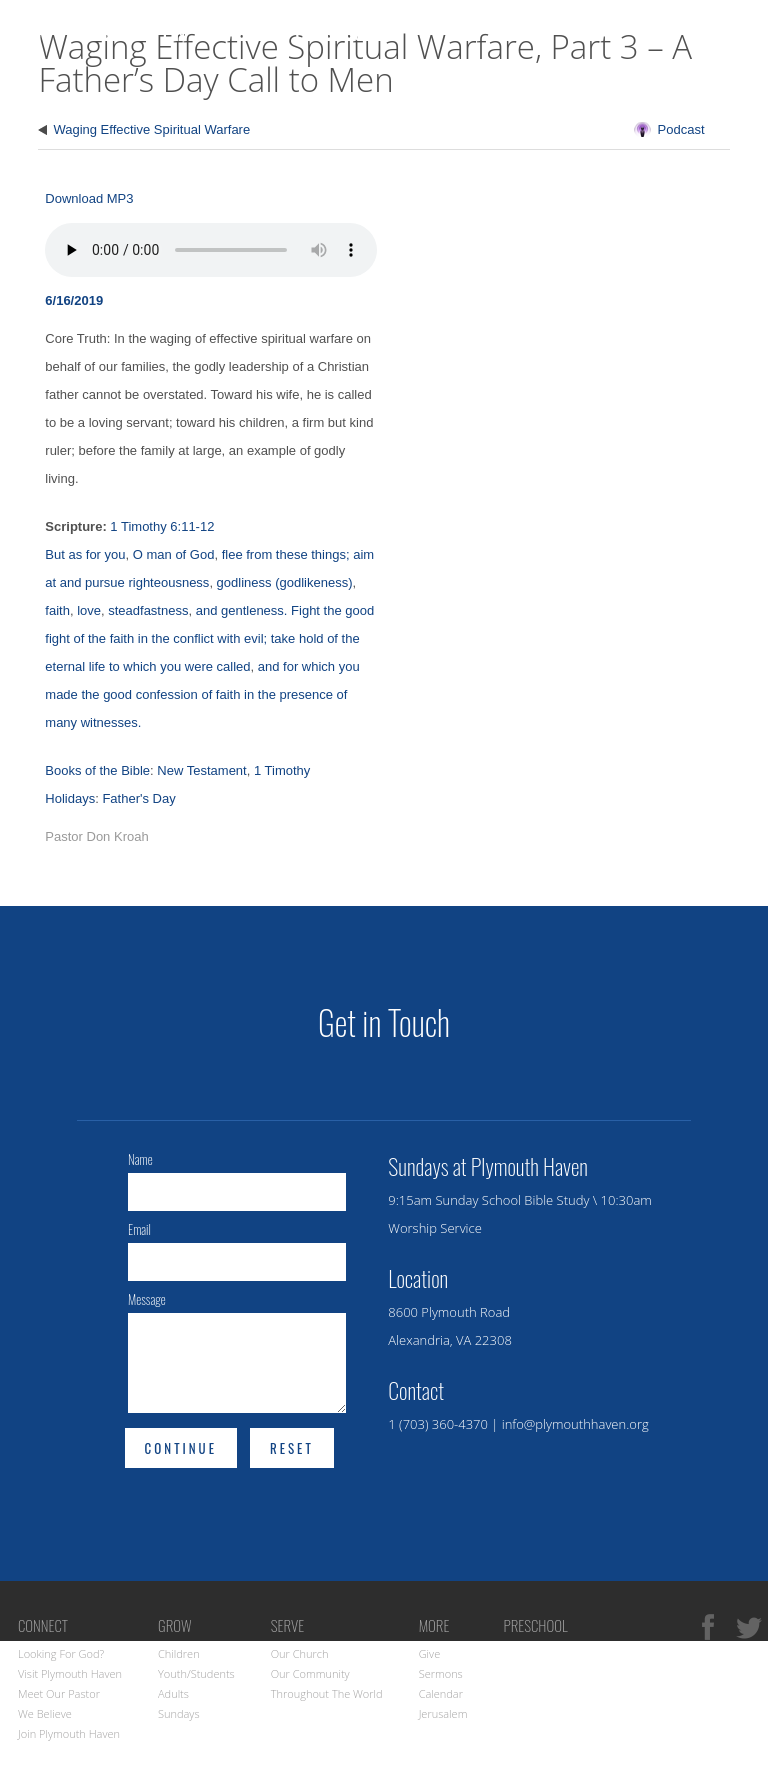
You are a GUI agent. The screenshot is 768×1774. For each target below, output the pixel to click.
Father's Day (138, 798)
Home (442, 95)
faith (57, 610)
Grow (725, 95)
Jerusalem (443, 1713)
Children (179, 1653)
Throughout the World (327, 1693)
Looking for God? (61, 1653)
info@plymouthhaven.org (575, 1424)
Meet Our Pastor (59, 1693)
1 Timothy (282, 770)
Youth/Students (196, 1673)
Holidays (70, 798)
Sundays (179, 1713)
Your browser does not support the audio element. (211, 250)
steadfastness (148, 610)
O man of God (174, 554)
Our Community (310, 1673)
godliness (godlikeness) (285, 582)
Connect (624, 95)
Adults (173, 1693)
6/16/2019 (74, 300)
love (89, 610)
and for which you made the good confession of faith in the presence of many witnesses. (202, 694)
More (434, 1625)
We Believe (45, 1713)
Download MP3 (89, 198)
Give (430, 1653)
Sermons (441, 1673)
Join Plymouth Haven (69, 1733)
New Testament (201, 770)
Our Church (300, 1653)
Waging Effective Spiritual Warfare (151, 129)
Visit (524, 95)
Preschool (535, 1625)
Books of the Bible (97, 770)
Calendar (441, 1693)
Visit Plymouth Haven (70, 1673)
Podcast (681, 129)
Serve (287, 1625)
